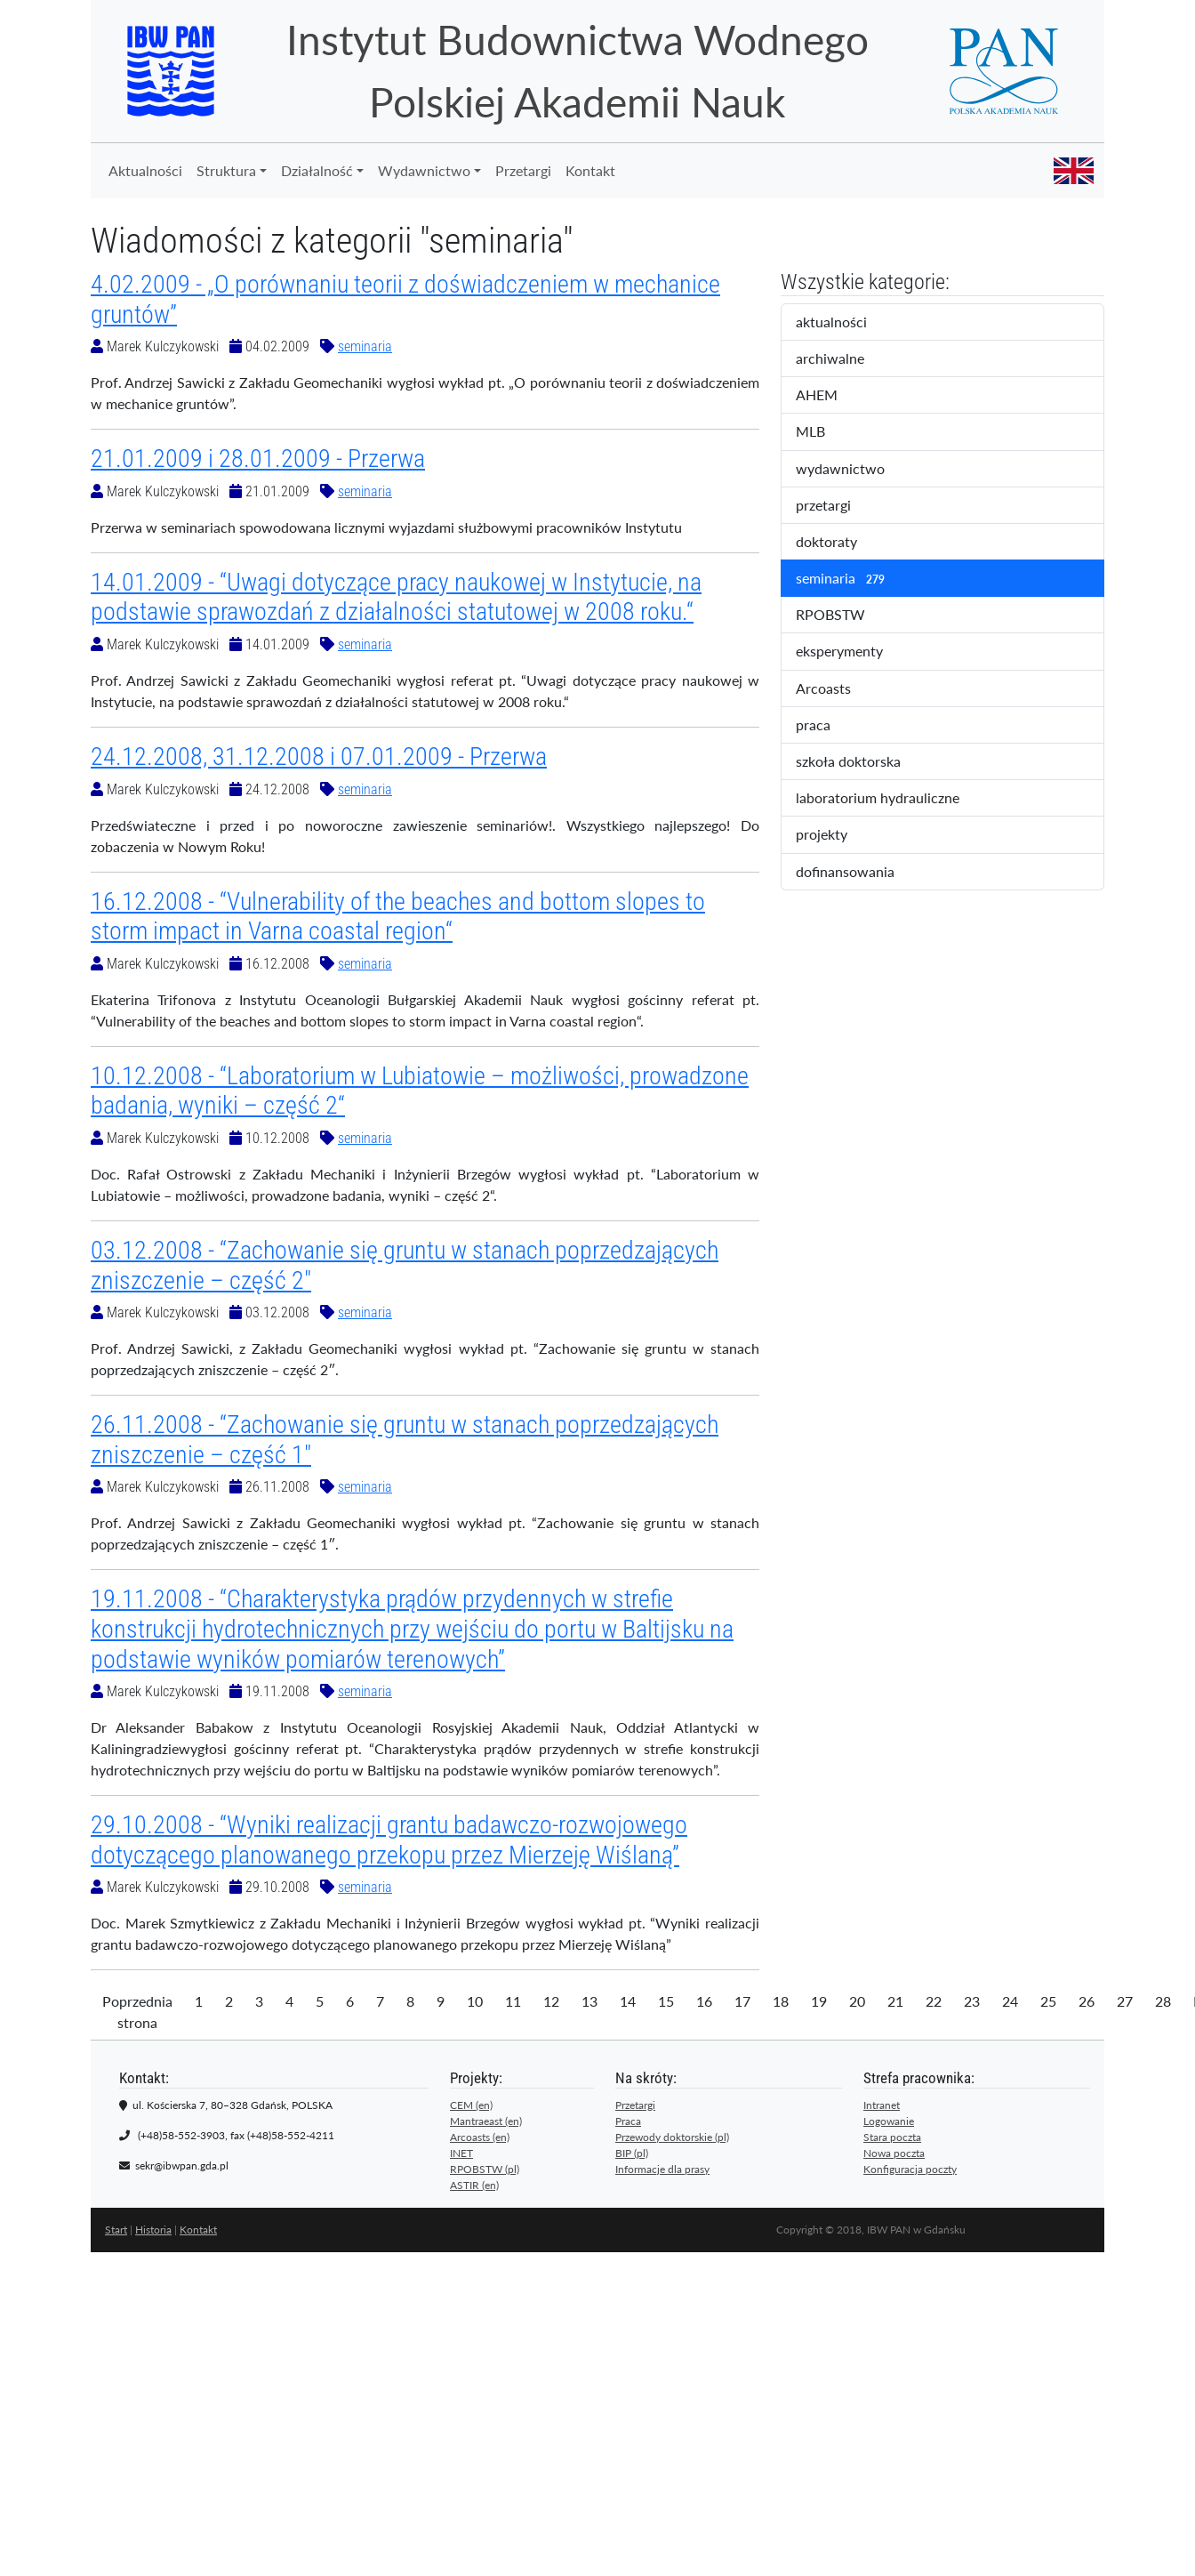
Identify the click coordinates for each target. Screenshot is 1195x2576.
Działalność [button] (317, 170)
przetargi (838, 506)
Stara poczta (892, 2137)
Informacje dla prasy (662, 2169)
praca (828, 726)
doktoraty (841, 542)
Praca (628, 2121)
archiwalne (848, 359)
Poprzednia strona (137, 2011)
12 (551, 2000)
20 (857, 2000)
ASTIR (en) (474, 2185)
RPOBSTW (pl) (484, 2169)
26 (1087, 2000)
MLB (825, 432)
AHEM (829, 396)
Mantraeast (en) (486, 2121)
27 (1125, 2000)
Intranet (881, 2105)
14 (628, 2000)
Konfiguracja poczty (910, 2169)
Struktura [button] (226, 170)
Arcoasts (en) (479, 2137)
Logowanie (888, 2121)
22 (934, 2000)
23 (972, 2000)
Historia (153, 2229)
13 (589, 2000)
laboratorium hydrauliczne (889, 799)
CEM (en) (471, 2105)
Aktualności (145, 170)
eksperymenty (854, 652)
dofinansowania (857, 872)
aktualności (846, 323)
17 (742, 2000)
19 (819, 2000)
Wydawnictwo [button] (424, 170)
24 (1010, 2000)
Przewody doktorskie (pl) (672, 2137)
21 (895, 2000)
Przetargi (523, 170)
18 (781, 2000)
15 (666, 2000)
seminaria (365, 346)
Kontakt (590, 170)
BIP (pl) (631, 2153)
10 (475, 2000)
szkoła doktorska (860, 762)
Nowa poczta (894, 2153)
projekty (833, 835)
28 (1163, 2000)
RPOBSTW (845, 615)
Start (116, 2229)
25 (1048, 2000)
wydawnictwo (852, 469)
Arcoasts (838, 689)
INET (461, 2153)
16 (704, 2000)
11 (513, 2000)
